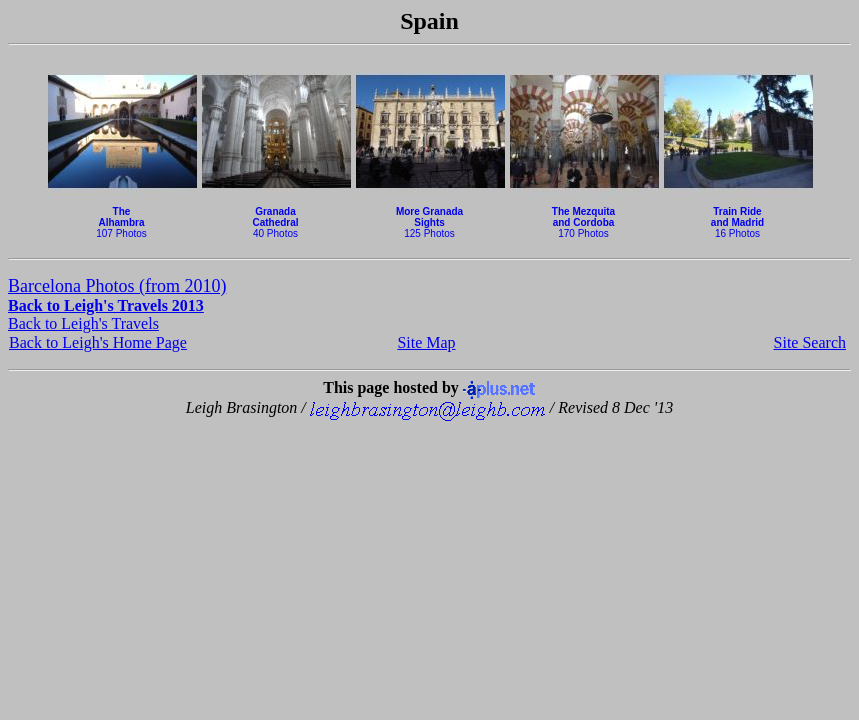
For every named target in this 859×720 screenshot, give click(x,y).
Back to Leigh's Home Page (98, 342)
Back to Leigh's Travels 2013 (106, 305)
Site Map (426, 342)
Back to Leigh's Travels (83, 323)
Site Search (810, 342)
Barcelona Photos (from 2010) (117, 286)
